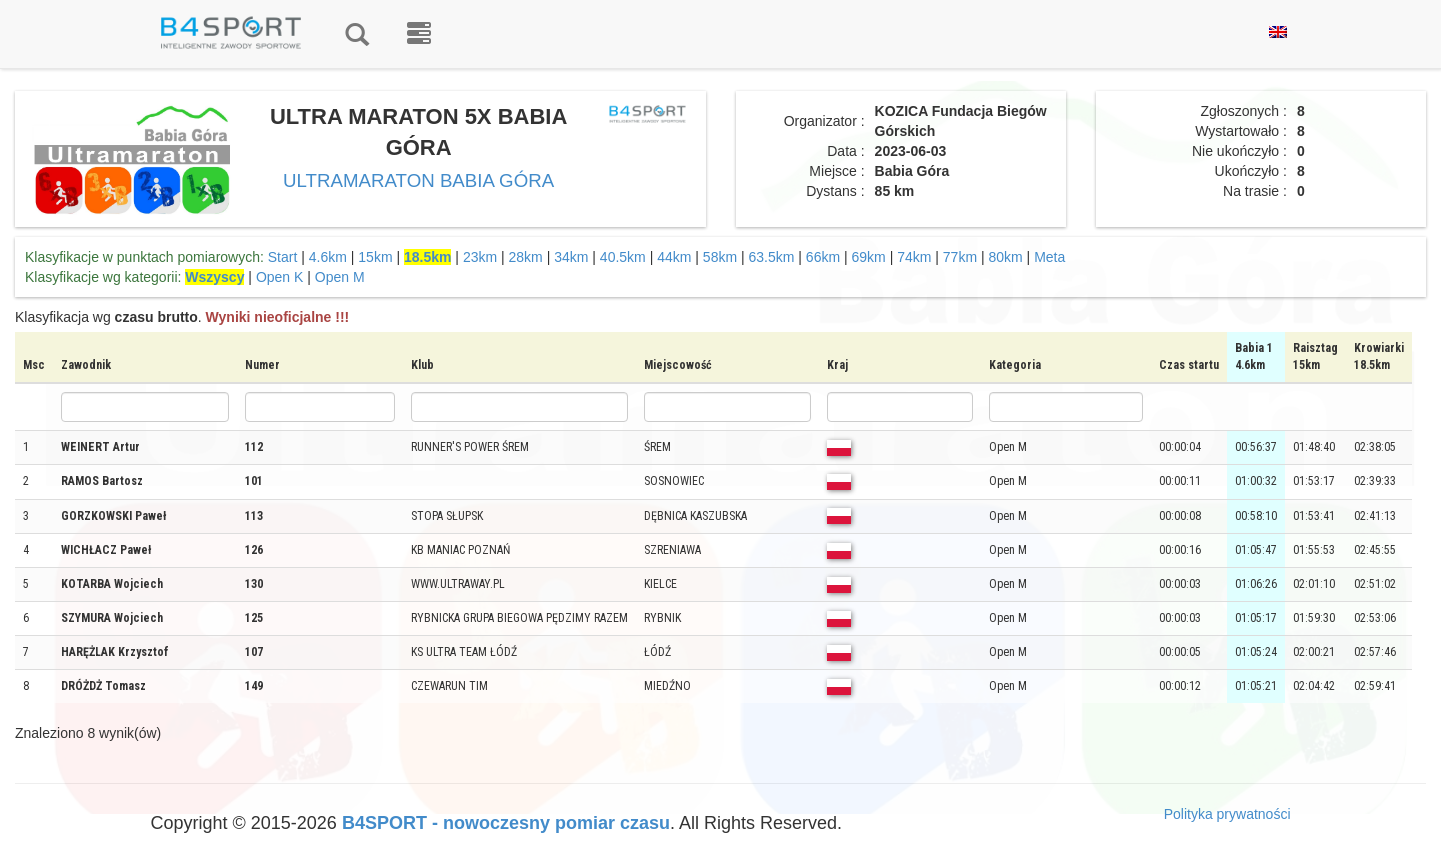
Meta (1049, 257)
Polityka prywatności (1227, 814)
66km (823, 257)
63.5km (772, 257)
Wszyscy (214, 277)
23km (480, 257)
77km (960, 257)
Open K (279, 277)
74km (914, 257)
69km (869, 257)
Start (283, 257)
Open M (340, 277)
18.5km (427, 257)
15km (375, 257)
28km (526, 257)
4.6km (328, 257)
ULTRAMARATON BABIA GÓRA (418, 180)
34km (571, 257)
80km (1005, 257)
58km (720, 257)
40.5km (623, 257)
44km (674, 257)
